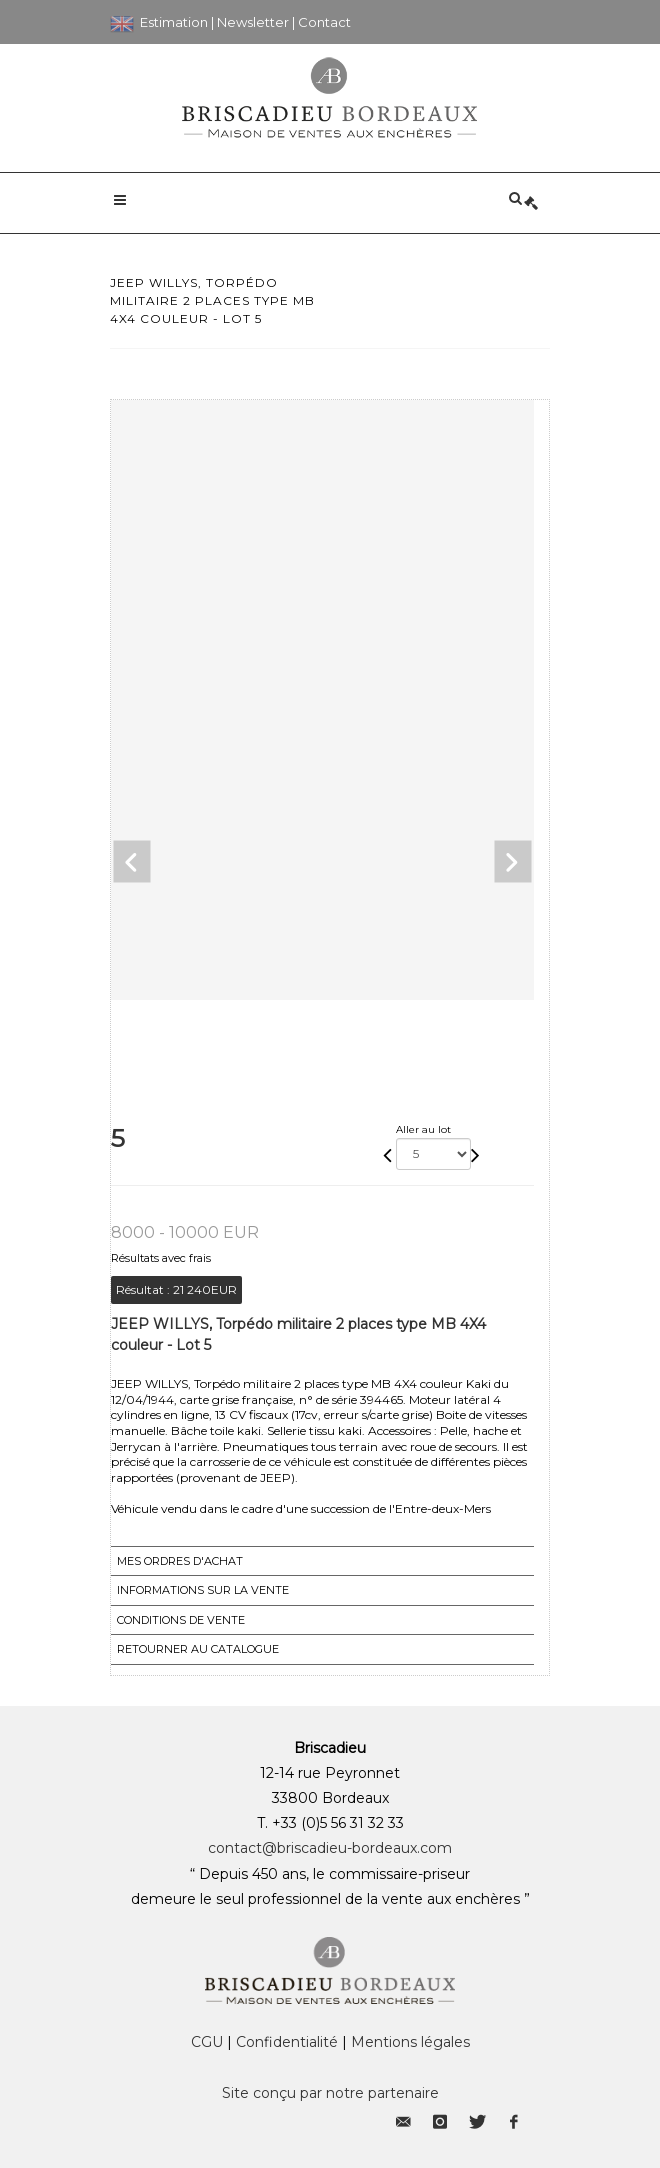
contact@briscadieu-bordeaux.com (330, 1848)
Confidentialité (287, 2042)
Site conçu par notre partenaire (330, 2093)
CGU (207, 2042)
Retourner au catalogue (198, 1649)
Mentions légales (410, 2042)
